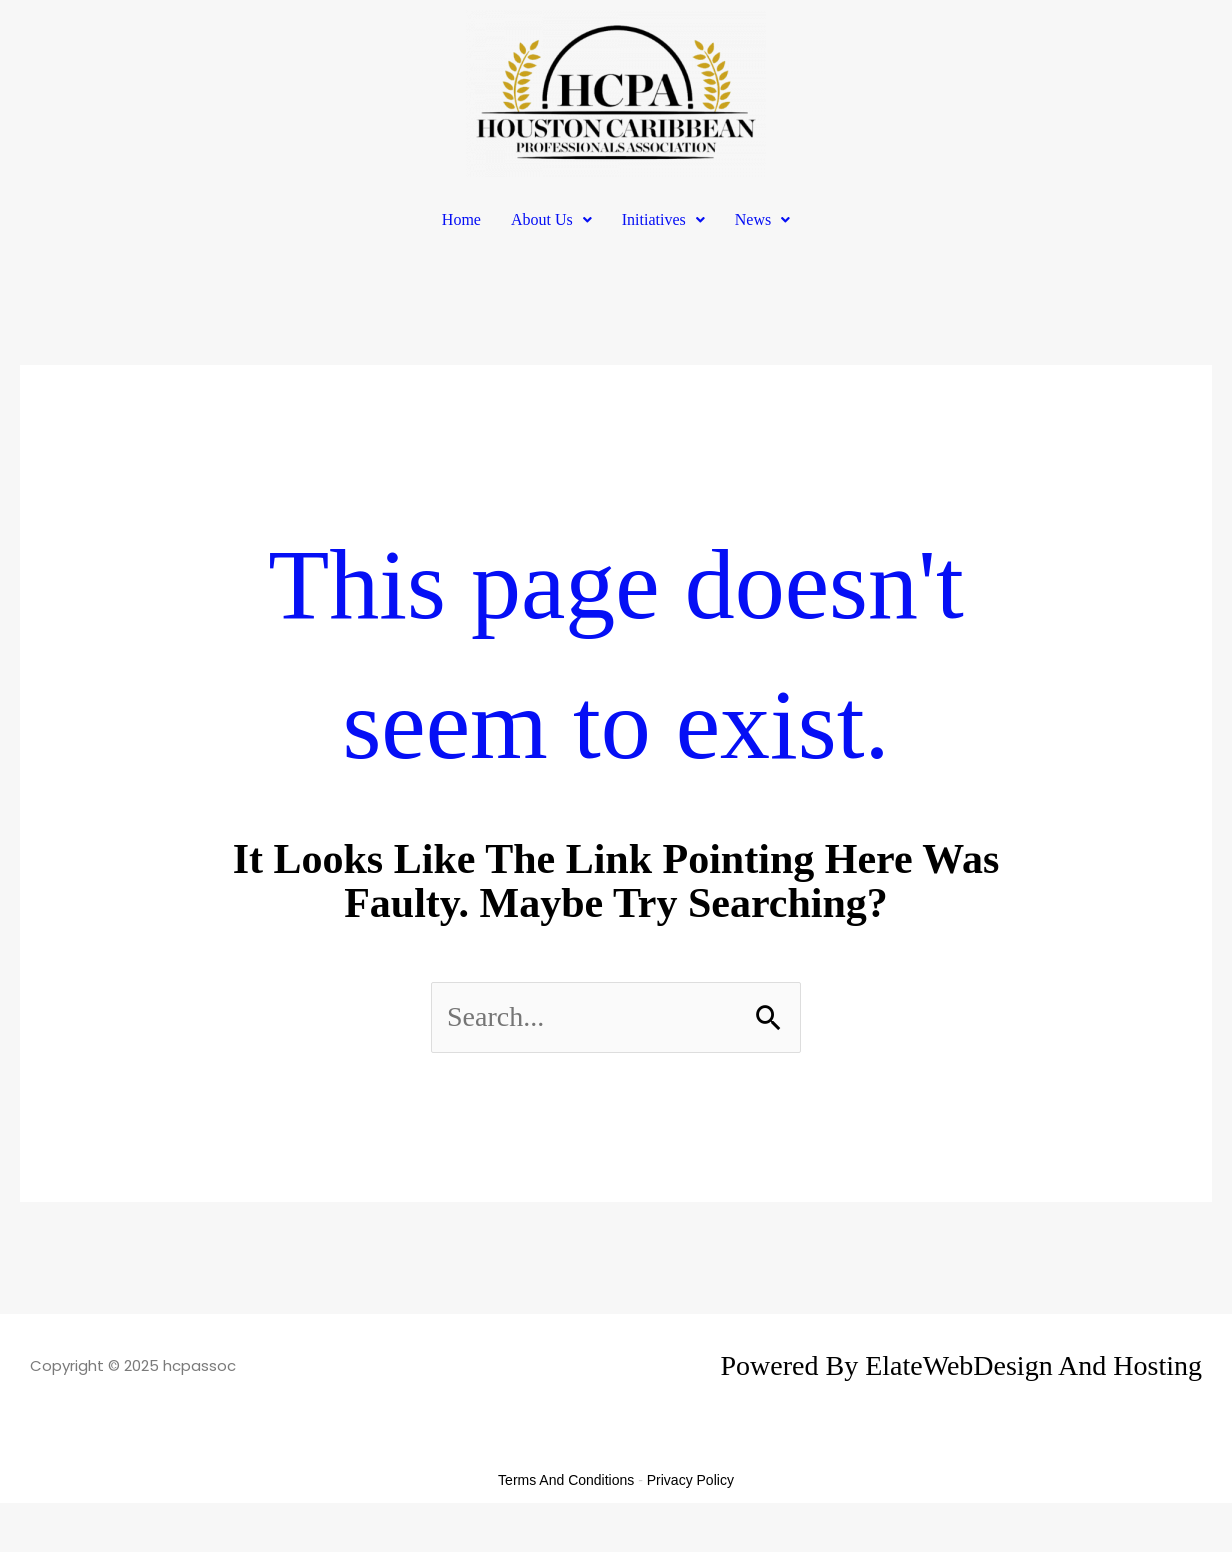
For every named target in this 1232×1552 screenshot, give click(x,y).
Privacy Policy (690, 1480)
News (762, 219)
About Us (551, 219)
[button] (551, 220)
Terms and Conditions (566, 1480)
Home (461, 219)
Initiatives (663, 219)
